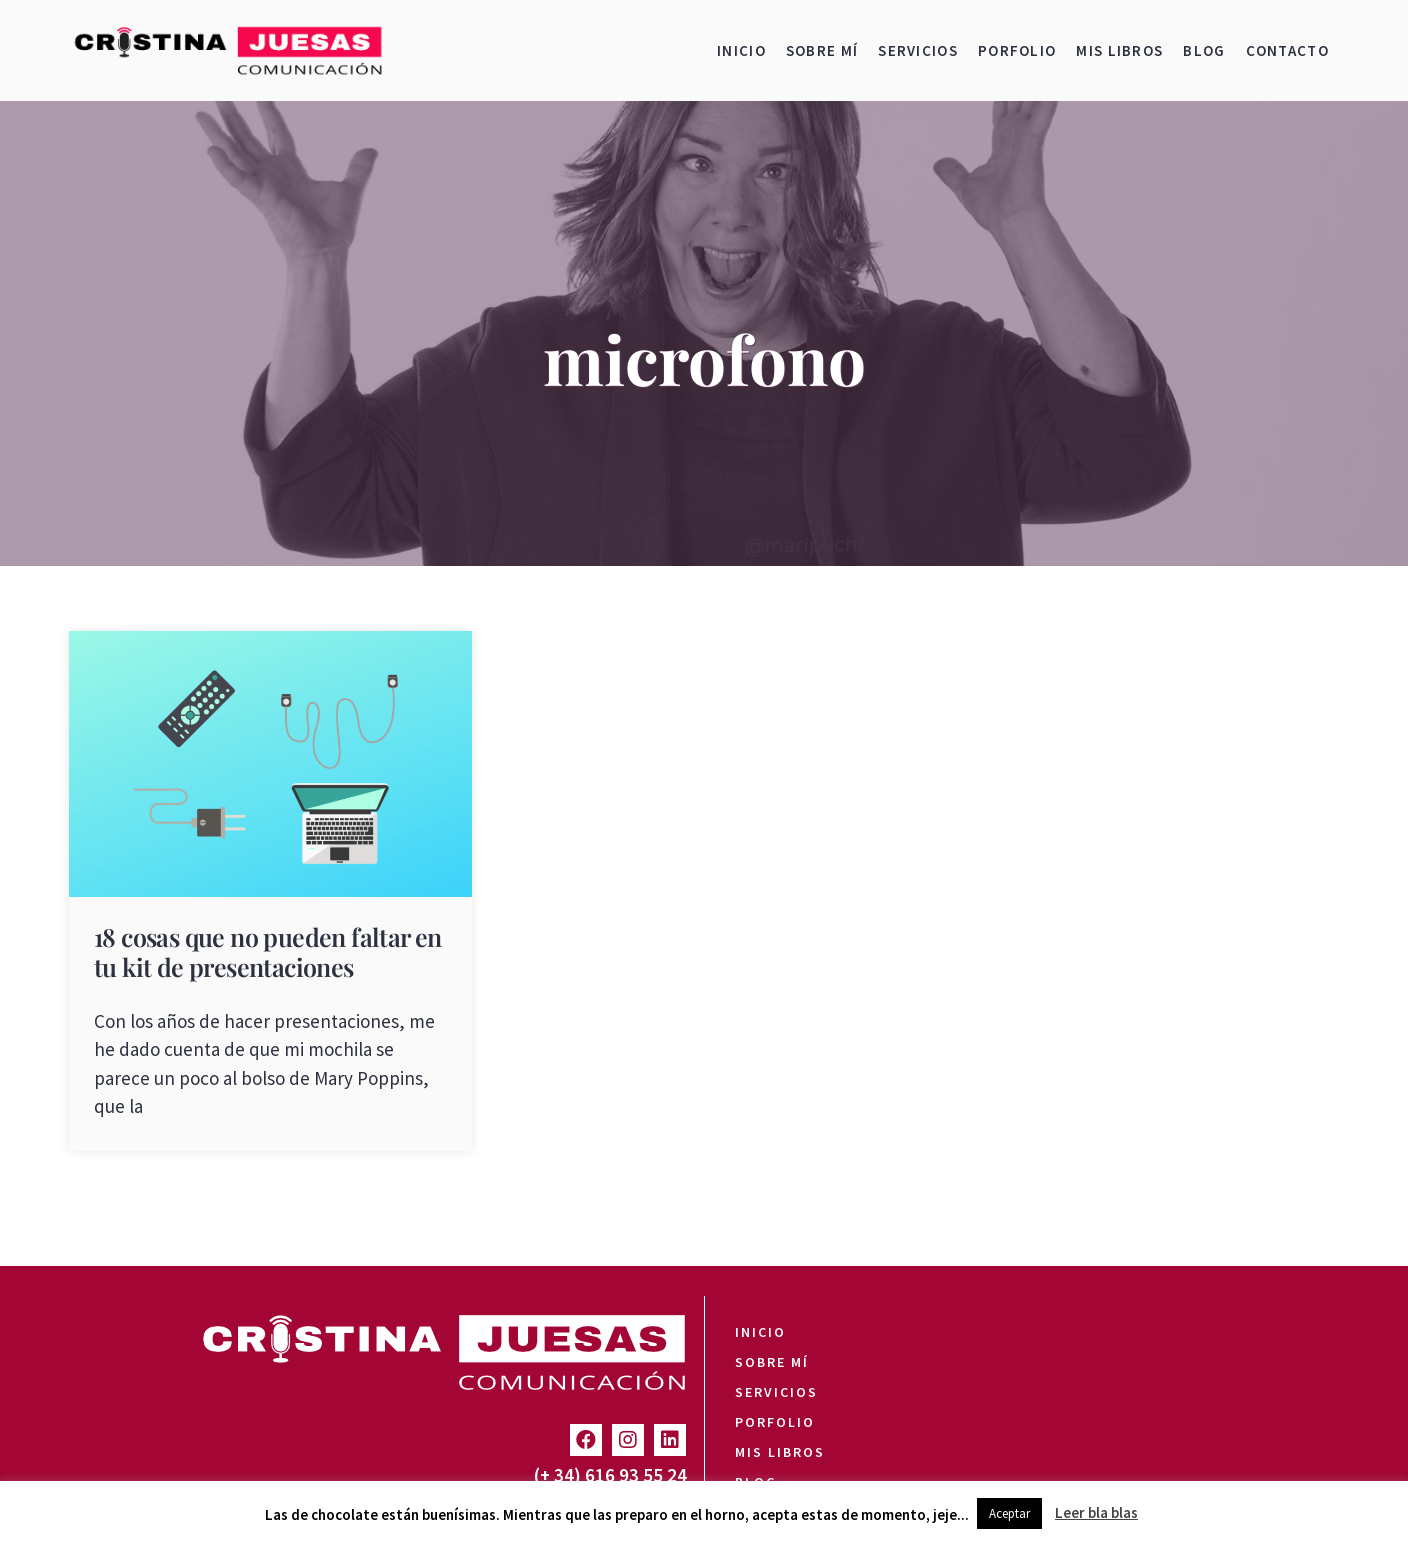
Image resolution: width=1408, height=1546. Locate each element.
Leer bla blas (1096, 1512)
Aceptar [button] (1009, 1513)
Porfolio (1017, 50)
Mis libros (1119, 50)
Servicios (918, 50)
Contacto (1287, 50)
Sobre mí (822, 50)
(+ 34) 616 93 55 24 (610, 1475)
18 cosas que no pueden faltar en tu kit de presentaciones (268, 951)
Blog (1204, 50)
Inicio (741, 50)
